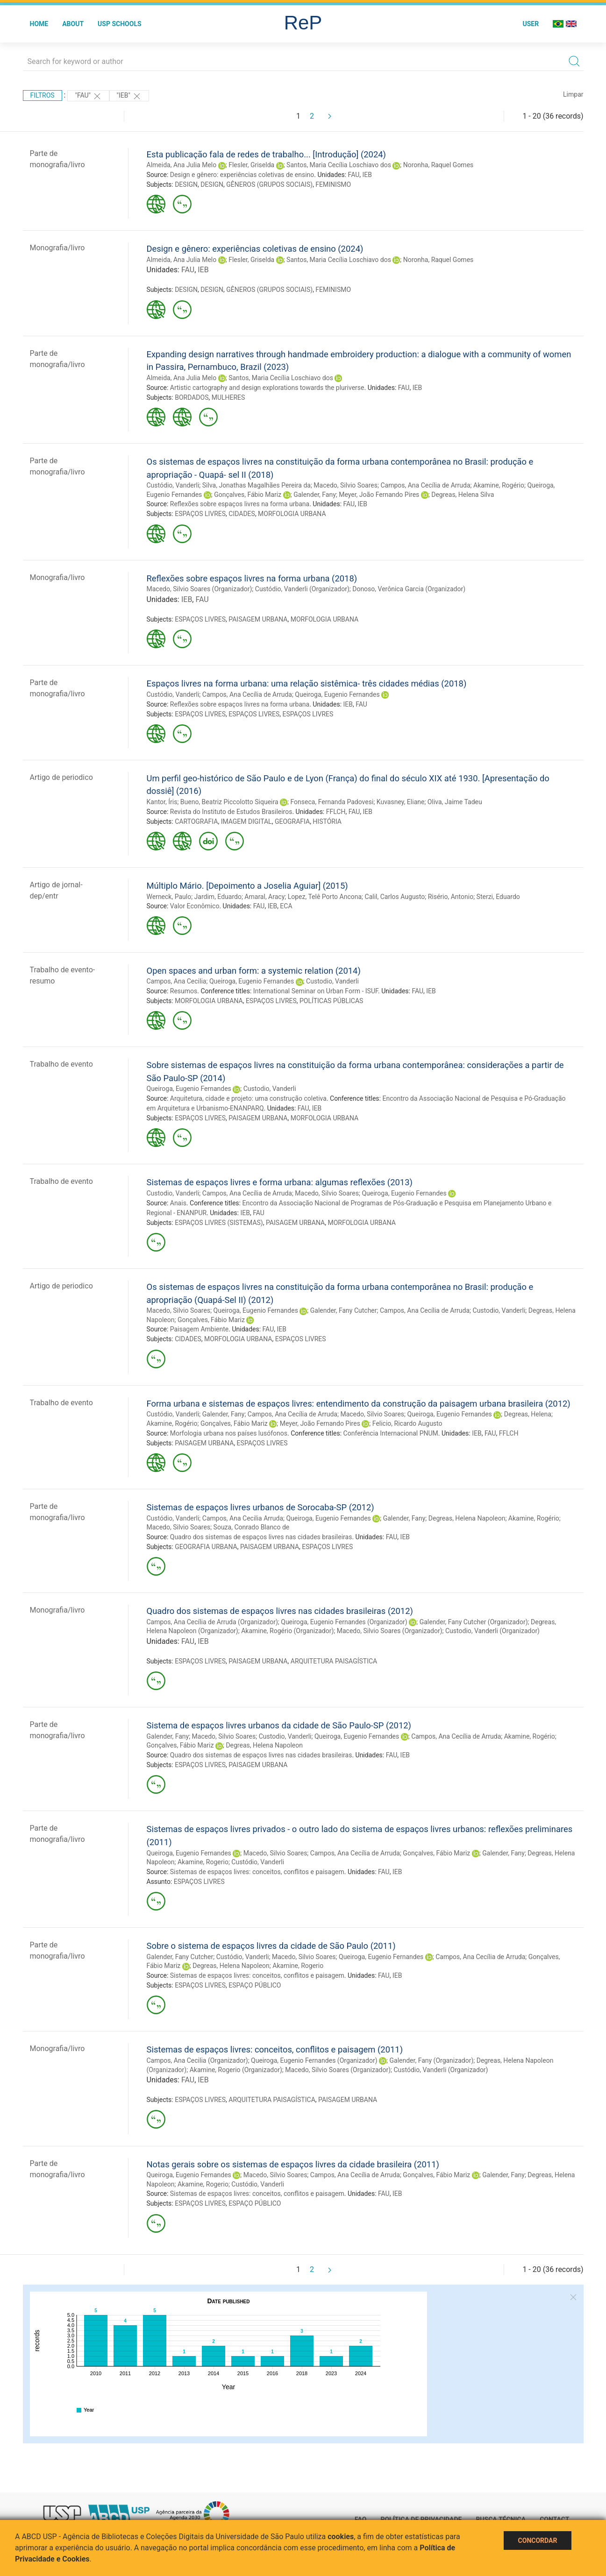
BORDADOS (191, 397)
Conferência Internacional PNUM (390, 1433)
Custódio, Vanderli (173, 485)
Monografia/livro (57, 247)
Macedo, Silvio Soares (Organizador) (199, 589)
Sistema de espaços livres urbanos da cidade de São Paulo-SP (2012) (279, 1725)
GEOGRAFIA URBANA (206, 1546)
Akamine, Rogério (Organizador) (287, 1631)
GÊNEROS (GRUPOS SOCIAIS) (269, 184)
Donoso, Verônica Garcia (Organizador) (408, 589)
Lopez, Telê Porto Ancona (325, 896)
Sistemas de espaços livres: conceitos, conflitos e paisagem (257, 1871)
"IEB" (129, 96)
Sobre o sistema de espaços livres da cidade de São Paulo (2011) (271, 1946)
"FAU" (88, 96)
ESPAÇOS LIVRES (200, 513)
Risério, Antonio (450, 896)
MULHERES (228, 397)
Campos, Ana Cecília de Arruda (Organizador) (212, 1622)
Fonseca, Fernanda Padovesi (332, 802)
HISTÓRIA (327, 821)
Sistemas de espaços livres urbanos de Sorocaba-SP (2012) (260, 1507)
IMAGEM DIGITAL (246, 821)
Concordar (537, 2540)
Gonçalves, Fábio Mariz (247, 494)
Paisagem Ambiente (199, 1329)
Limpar (573, 94)
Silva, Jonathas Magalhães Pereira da (256, 485)
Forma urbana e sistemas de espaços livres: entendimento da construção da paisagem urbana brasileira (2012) (358, 1403)
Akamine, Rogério (498, 485)
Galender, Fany (314, 494)
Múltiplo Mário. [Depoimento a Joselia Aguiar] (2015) (247, 886)
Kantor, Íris (162, 802)
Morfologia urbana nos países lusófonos (228, 1433)
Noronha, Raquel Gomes (438, 165)
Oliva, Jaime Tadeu (455, 802)
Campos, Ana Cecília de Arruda (425, 485)
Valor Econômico (195, 906)
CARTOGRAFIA (196, 821)
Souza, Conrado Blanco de (252, 1527)
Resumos (183, 991)
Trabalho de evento (61, 1064)
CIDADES (241, 513)
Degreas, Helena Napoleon (467, 1518)
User (530, 24)
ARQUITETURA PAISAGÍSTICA (334, 1661)
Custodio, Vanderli (332, 981)
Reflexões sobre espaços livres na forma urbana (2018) (252, 578)
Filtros (42, 95)
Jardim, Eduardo (218, 896)
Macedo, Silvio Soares (346, 485)
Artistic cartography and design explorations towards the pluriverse (267, 387)
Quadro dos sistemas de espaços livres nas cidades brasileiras (261, 1537)
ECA (286, 906)
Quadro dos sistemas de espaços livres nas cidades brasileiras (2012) (280, 1611)
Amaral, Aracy (264, 896)
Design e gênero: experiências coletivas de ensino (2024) (255, 249)
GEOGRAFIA (292, 821)
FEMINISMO (333, 184)
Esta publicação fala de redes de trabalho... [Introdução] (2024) (266, 154)
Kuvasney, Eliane (401, 802)
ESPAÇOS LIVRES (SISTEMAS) (219, 1222)
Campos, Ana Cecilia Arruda (242, 1518)
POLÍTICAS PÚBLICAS (331, 1001)
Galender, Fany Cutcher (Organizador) (474, 1622)
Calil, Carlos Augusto (395, 896)
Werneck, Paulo (169, 896)
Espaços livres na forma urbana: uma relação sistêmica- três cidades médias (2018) (307, 683)
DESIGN (186, 184)
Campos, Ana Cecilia (177, 981)
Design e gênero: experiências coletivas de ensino (242, 174)
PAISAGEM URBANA (257, 619)
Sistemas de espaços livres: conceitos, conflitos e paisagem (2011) (275, 2049)
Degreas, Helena (527, 1414)
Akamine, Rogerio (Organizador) (236, 2070)
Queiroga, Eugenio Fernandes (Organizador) (344, 1622)
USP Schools (120, 24)
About (73, 24)
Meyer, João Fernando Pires (379, 494)
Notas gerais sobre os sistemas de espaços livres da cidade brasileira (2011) (293, 2164)
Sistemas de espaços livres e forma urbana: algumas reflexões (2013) (280, 1182)
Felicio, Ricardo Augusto (407, 1423)
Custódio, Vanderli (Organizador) (302, 589)
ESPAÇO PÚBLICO (254, 1985)
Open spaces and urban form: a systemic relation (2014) (254, 971)
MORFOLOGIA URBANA (292, 513)
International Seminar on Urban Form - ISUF (315, 991)
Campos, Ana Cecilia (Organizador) (197, 2060)
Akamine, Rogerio (203, 1862)
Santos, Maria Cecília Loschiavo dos (338, 165)
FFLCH (336, 811)
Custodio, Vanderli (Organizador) (492, 1631)
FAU (354, 174)
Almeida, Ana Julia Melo (182, 165)
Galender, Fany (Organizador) (431, 2060)
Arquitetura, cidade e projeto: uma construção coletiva (248, 1098)
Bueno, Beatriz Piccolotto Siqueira (229, 802)
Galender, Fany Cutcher (343, 1310)
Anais (178, 1203)
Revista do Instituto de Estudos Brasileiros (231, 811)
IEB (367, 174)
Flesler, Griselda (251, 165)
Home (39, 24)
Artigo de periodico (61, 777)
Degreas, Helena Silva (462, 494)
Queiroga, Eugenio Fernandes (337, 694)
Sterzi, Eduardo (498, 896)
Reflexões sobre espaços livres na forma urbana (239, 504)
